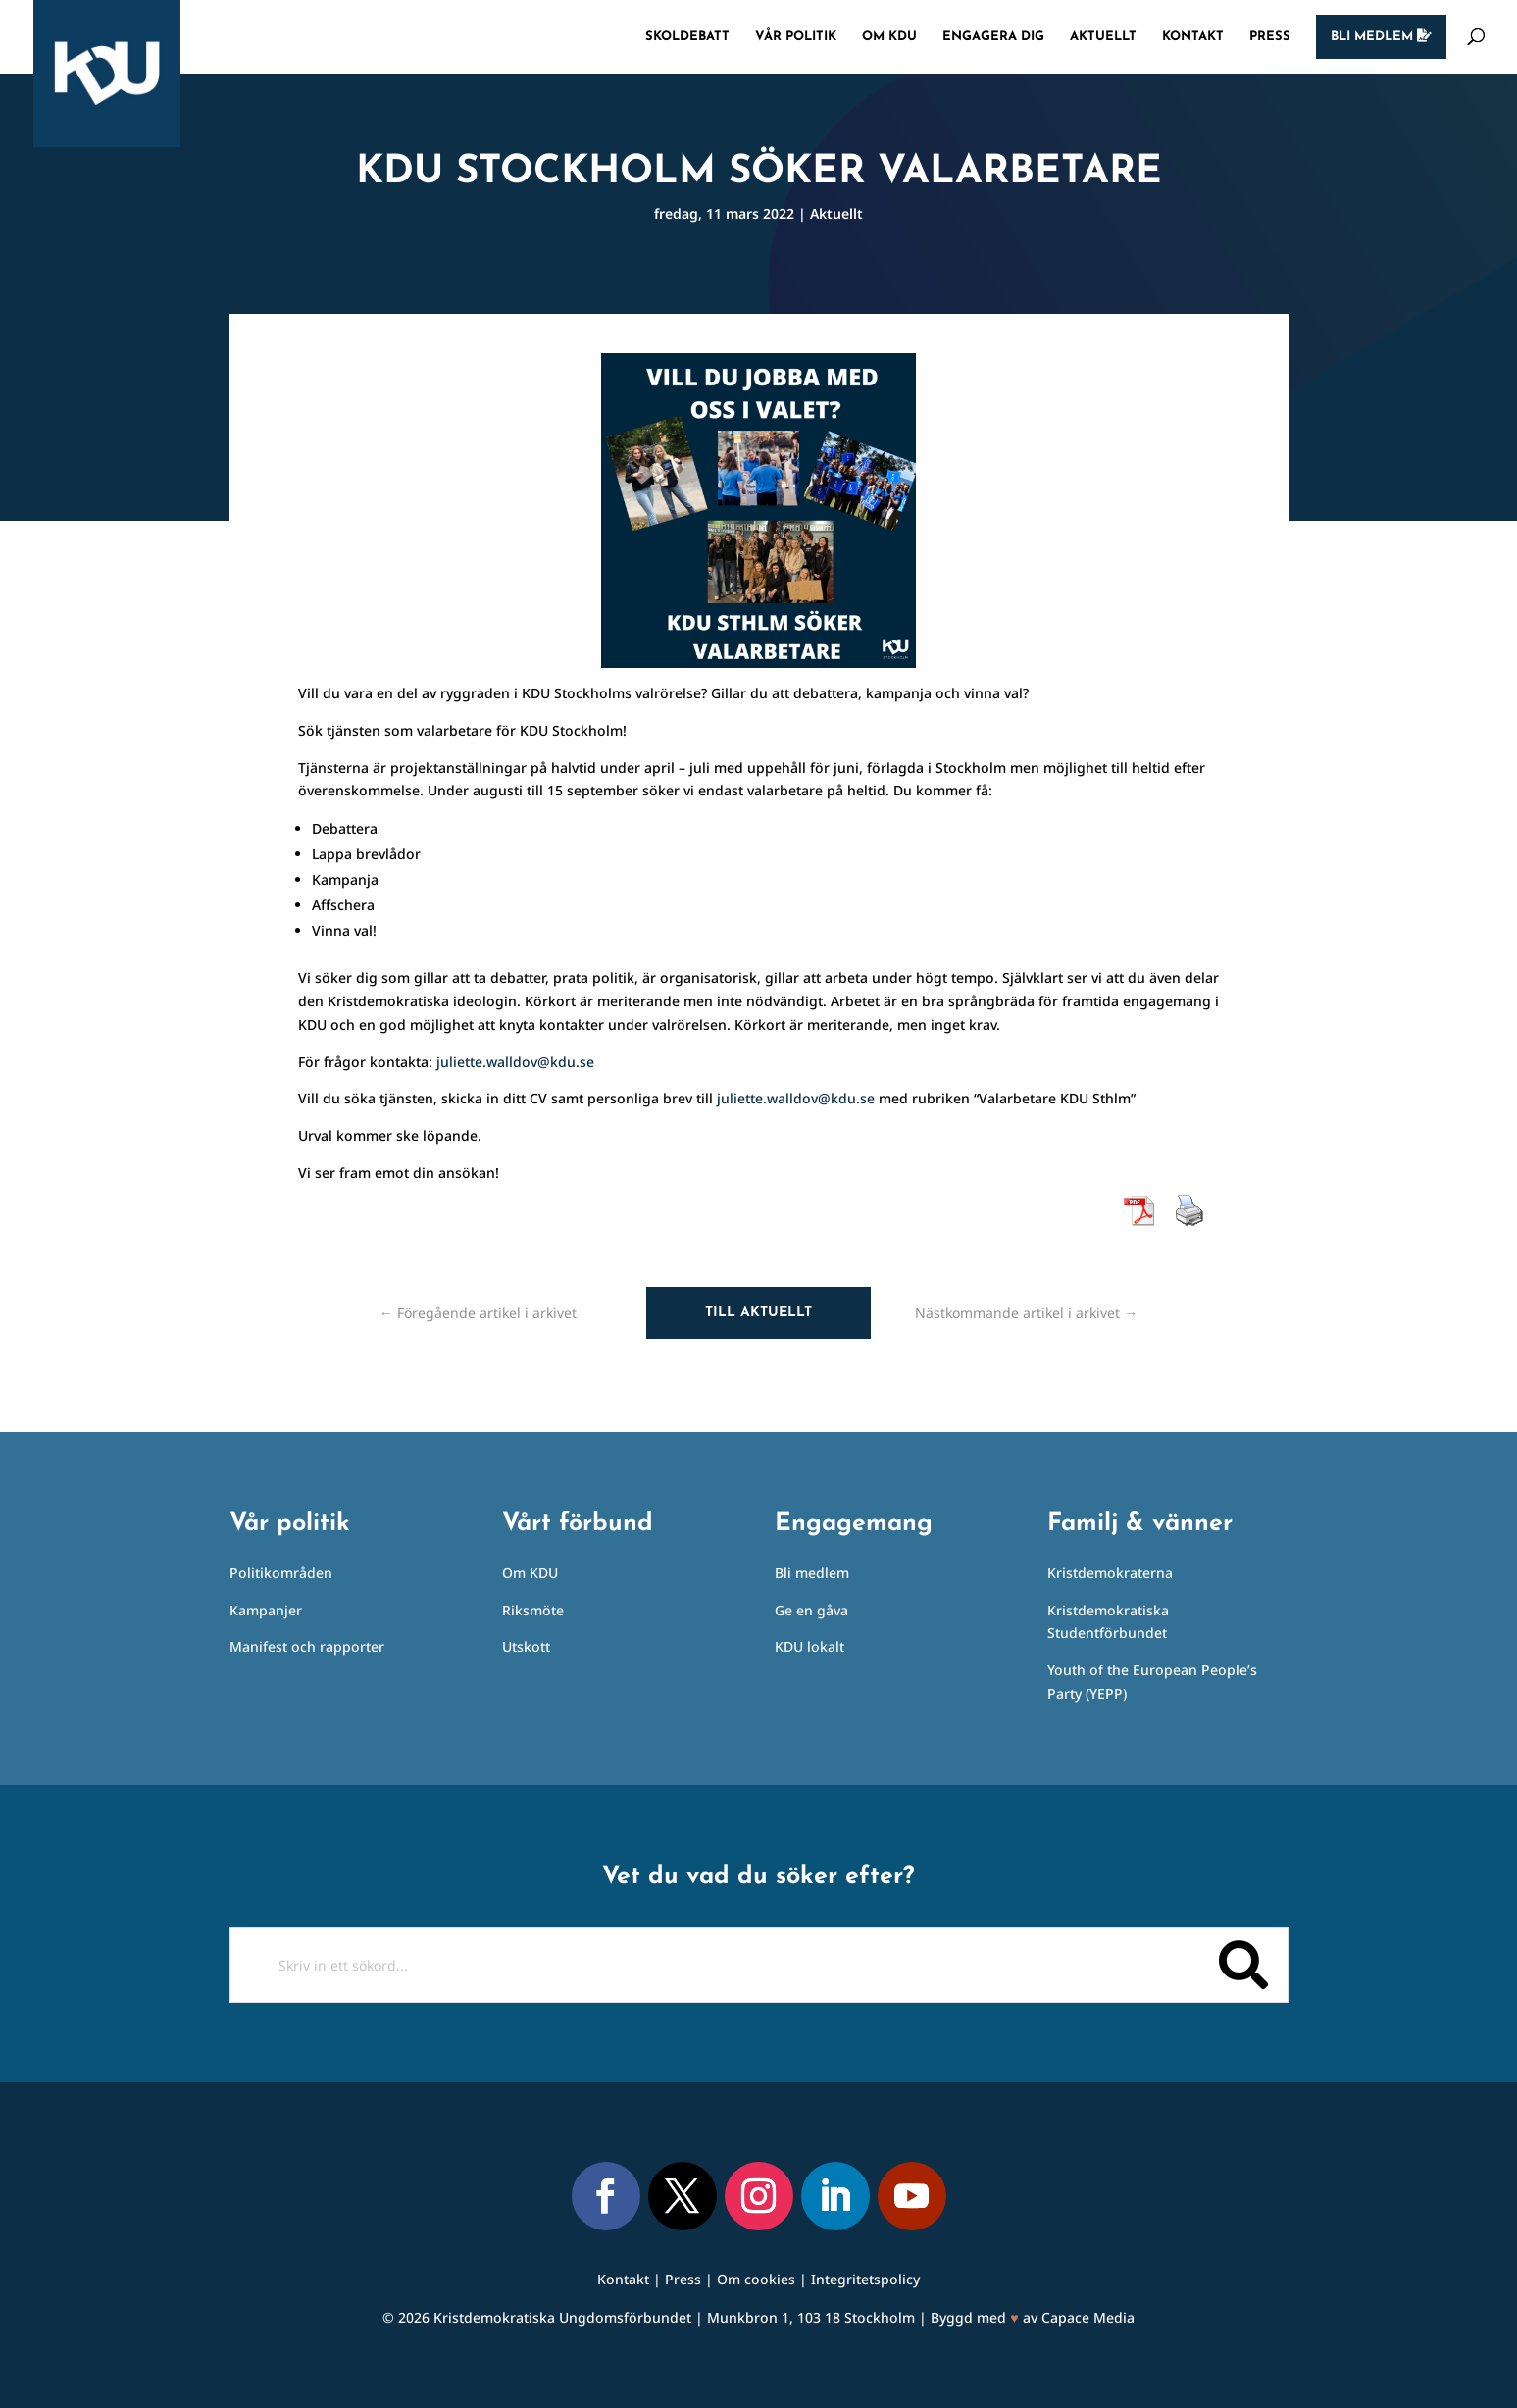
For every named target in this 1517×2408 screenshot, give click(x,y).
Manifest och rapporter (306, 1646)
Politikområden (280, 1572)
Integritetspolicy (865, 2279)
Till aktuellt (758, 1313)
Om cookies (756, 2279)
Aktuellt (1103, 36)
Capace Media (1088, 2317)
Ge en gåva (811, 1610)
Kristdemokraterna (1110, 1572)
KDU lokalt (809, 1646)
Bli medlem (1381, 36)
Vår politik (795, 36)
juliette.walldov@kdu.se (515, 1061)
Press (1269, 36)
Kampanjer (265, 1610)
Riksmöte (533, 1610)
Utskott (526, 1646)
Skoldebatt (687, 36)
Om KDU (889, 36)
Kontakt (1193, 36)
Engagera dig (993, 36)
